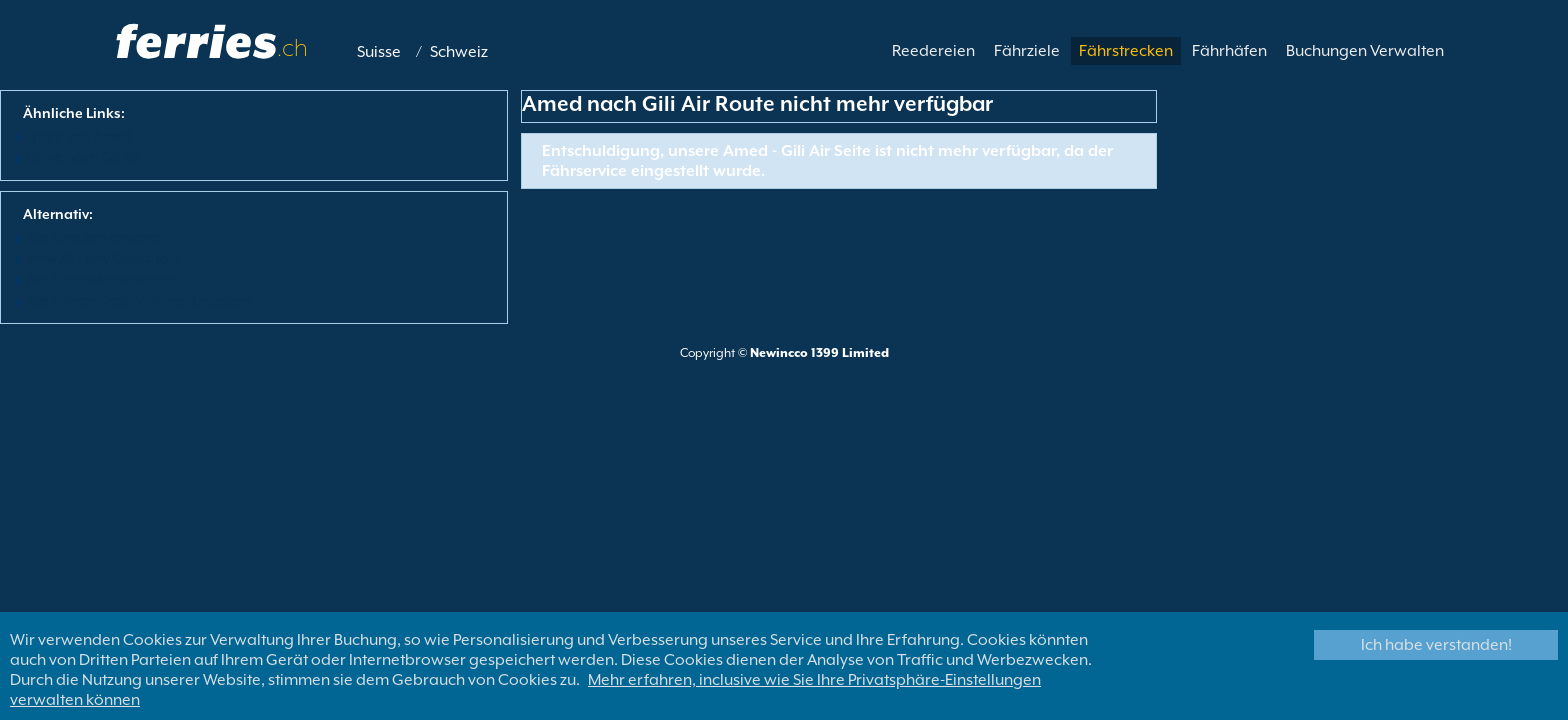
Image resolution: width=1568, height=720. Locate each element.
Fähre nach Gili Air (83, 157)
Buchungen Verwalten (1365, 51)
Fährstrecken (1126, 51)
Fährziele (1027, 51)
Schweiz (459, 52)
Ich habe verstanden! (1436, 645)
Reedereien (933, 51)
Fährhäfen (1229, 51)
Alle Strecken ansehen (95, 237)
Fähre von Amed (79, 136)
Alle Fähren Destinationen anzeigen (139, 300)
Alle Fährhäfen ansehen (101, 279)
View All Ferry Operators (103, 258)
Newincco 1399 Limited (819, 353)
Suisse (379, 52)
